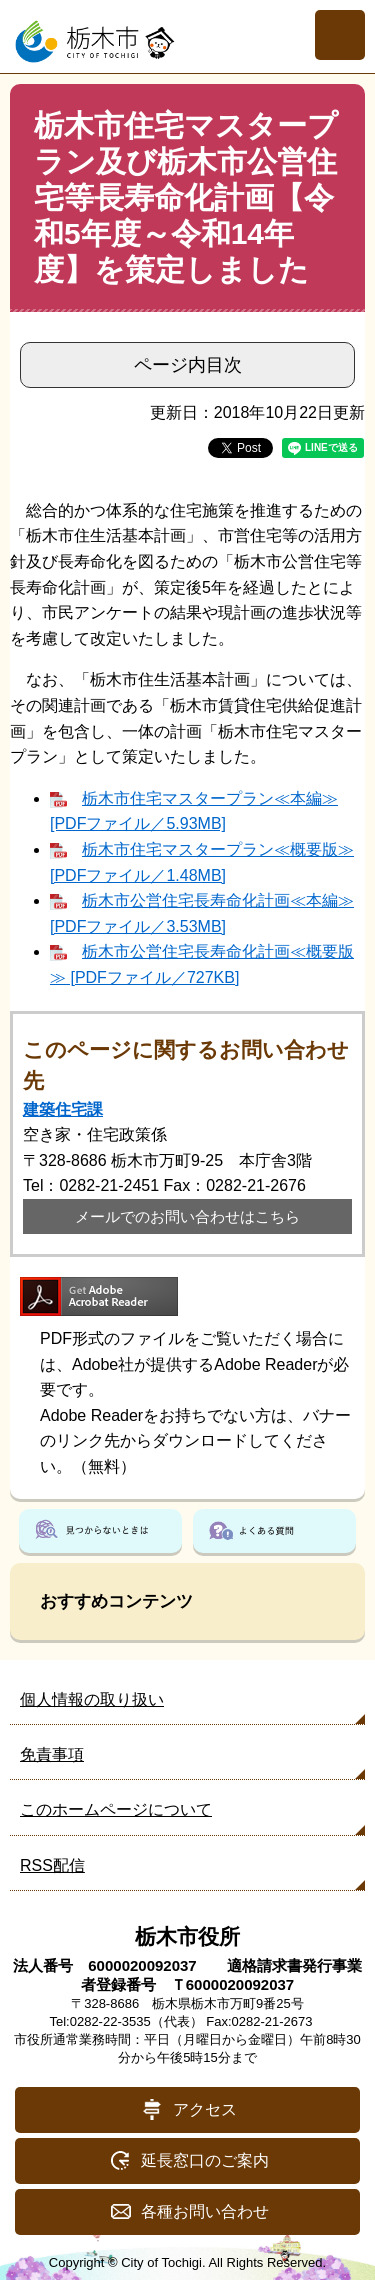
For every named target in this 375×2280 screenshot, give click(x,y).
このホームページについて (116, 1809)
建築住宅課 (63, 1109)
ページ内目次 (188, 365)
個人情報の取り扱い (92, 1699)
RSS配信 (52, 1865)
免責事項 (52, 1754)
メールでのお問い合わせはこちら (187, 1216)
